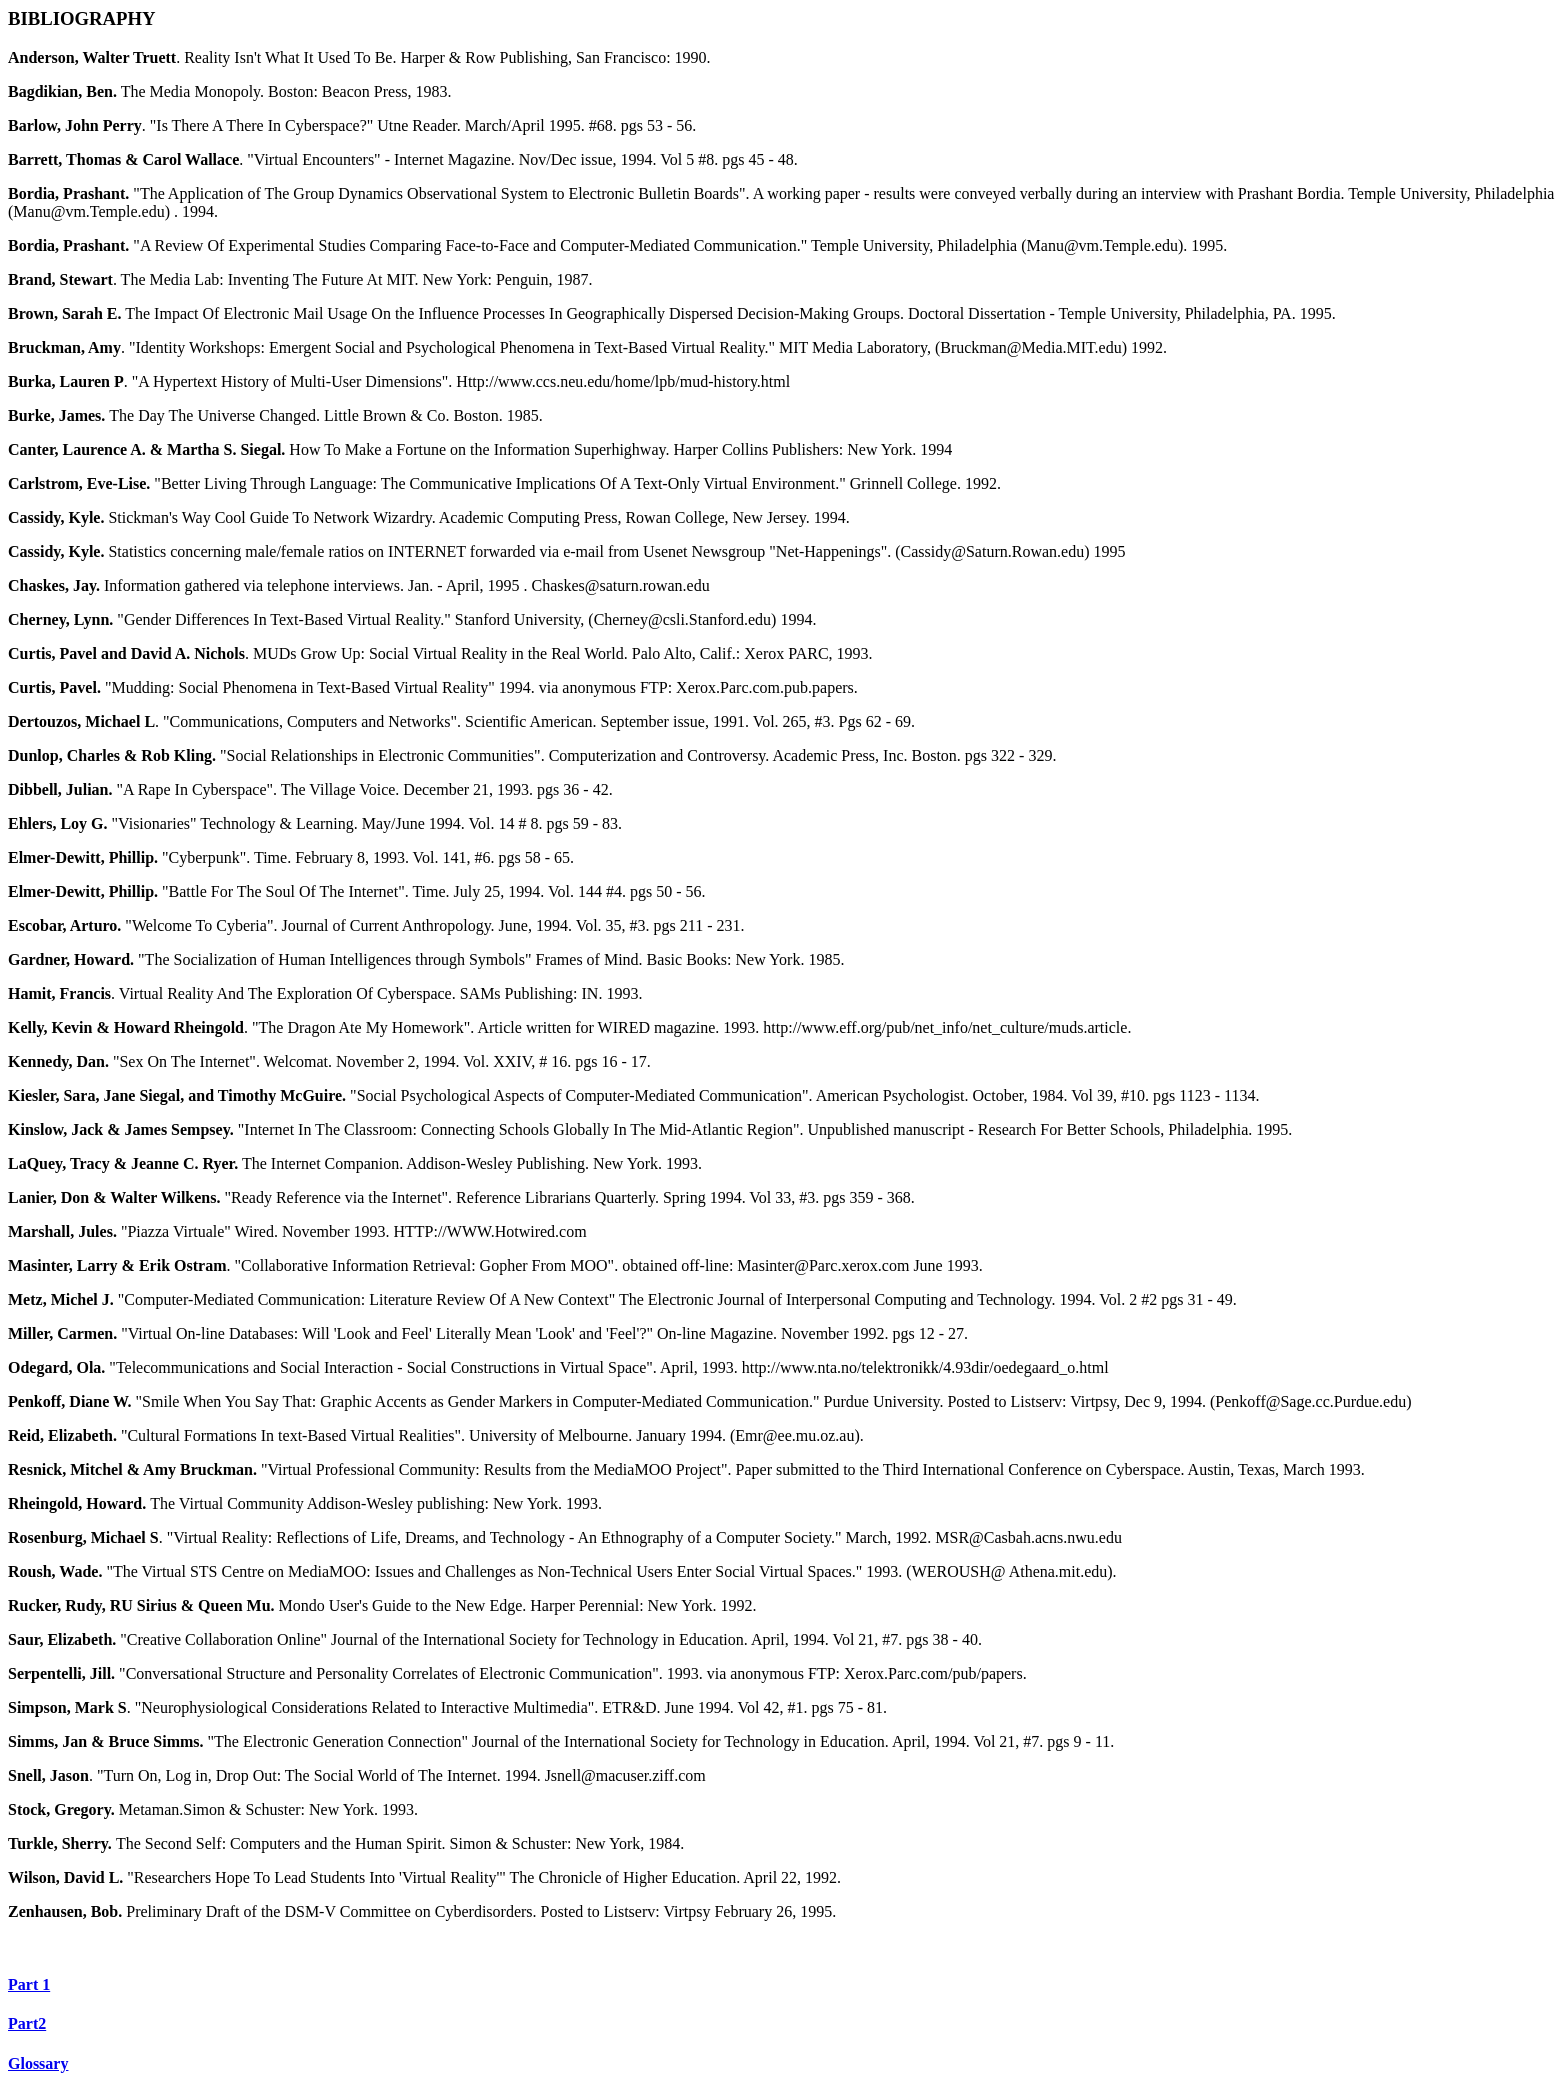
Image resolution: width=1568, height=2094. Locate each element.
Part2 (27, 2023)
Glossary (38, 2063)
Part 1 (29, 1984)
